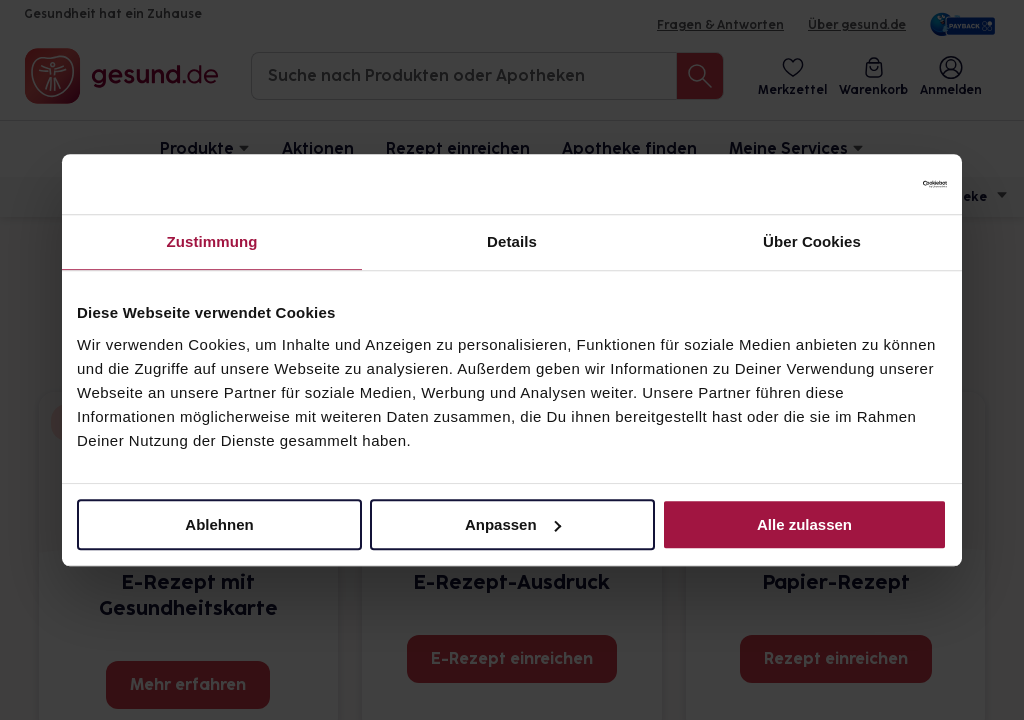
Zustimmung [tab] (212, 241)
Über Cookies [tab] (812, 241)
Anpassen (513, 524)
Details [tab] (512, 241)
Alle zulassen (804, 524)
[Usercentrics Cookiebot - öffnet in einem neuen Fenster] (859, 184)
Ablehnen (219, 524)
